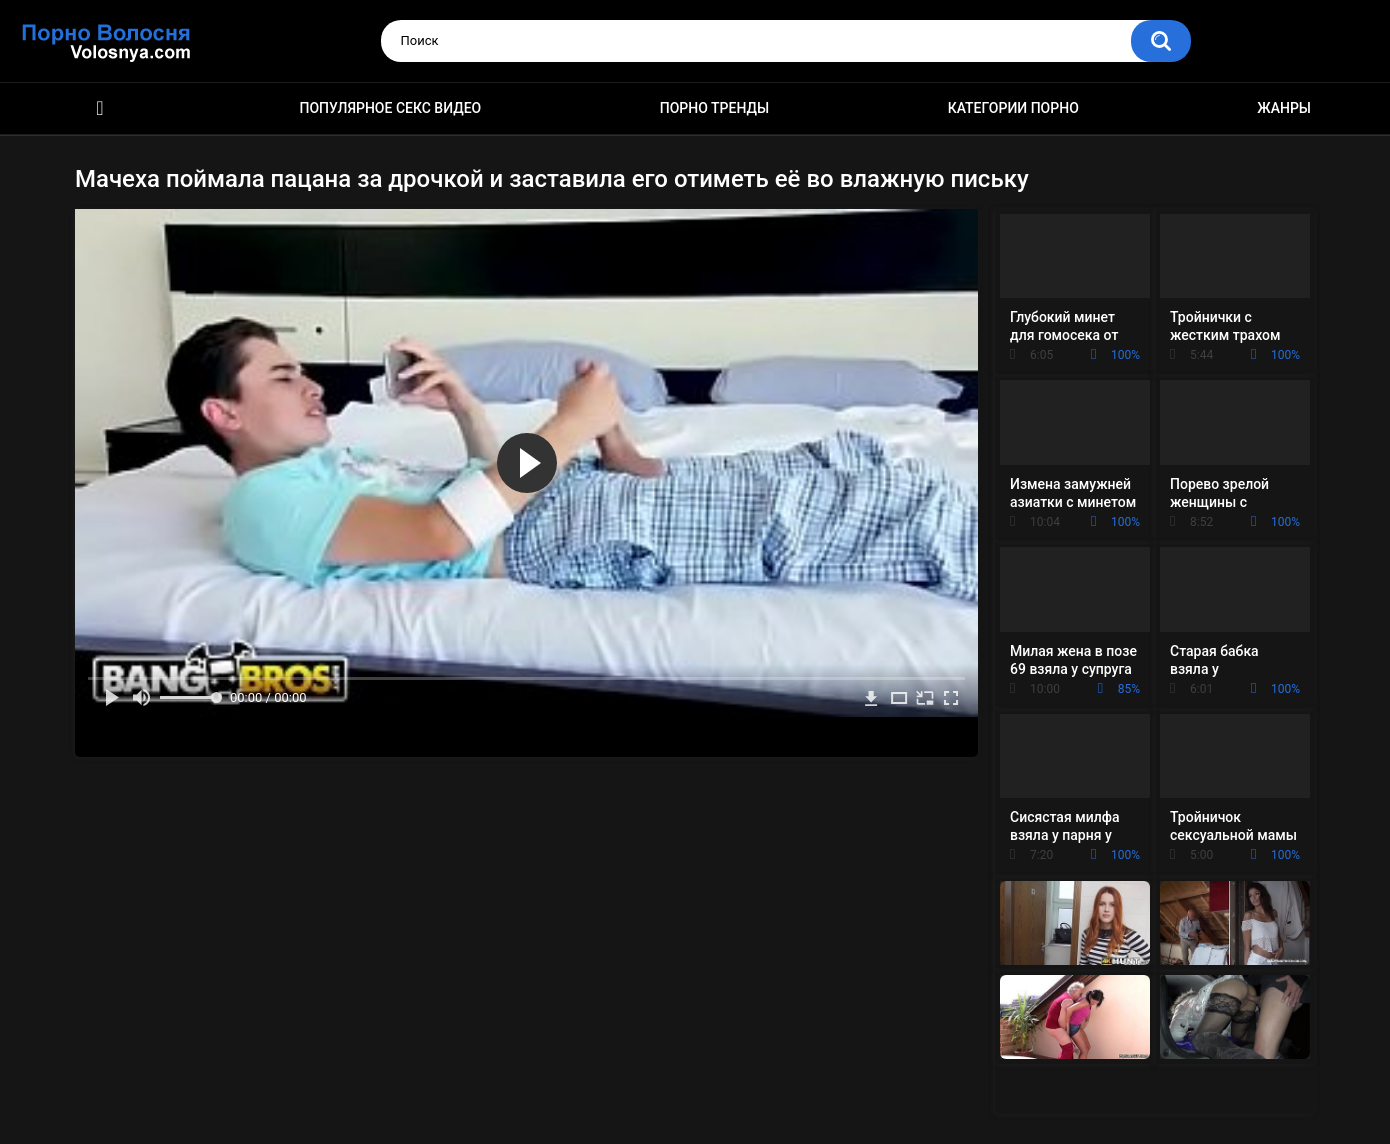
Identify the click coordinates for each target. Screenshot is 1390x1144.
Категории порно (1013, 108)
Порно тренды (714, 108)
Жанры (1284, 108)
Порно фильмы (100, 108)
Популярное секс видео (391, 108)
